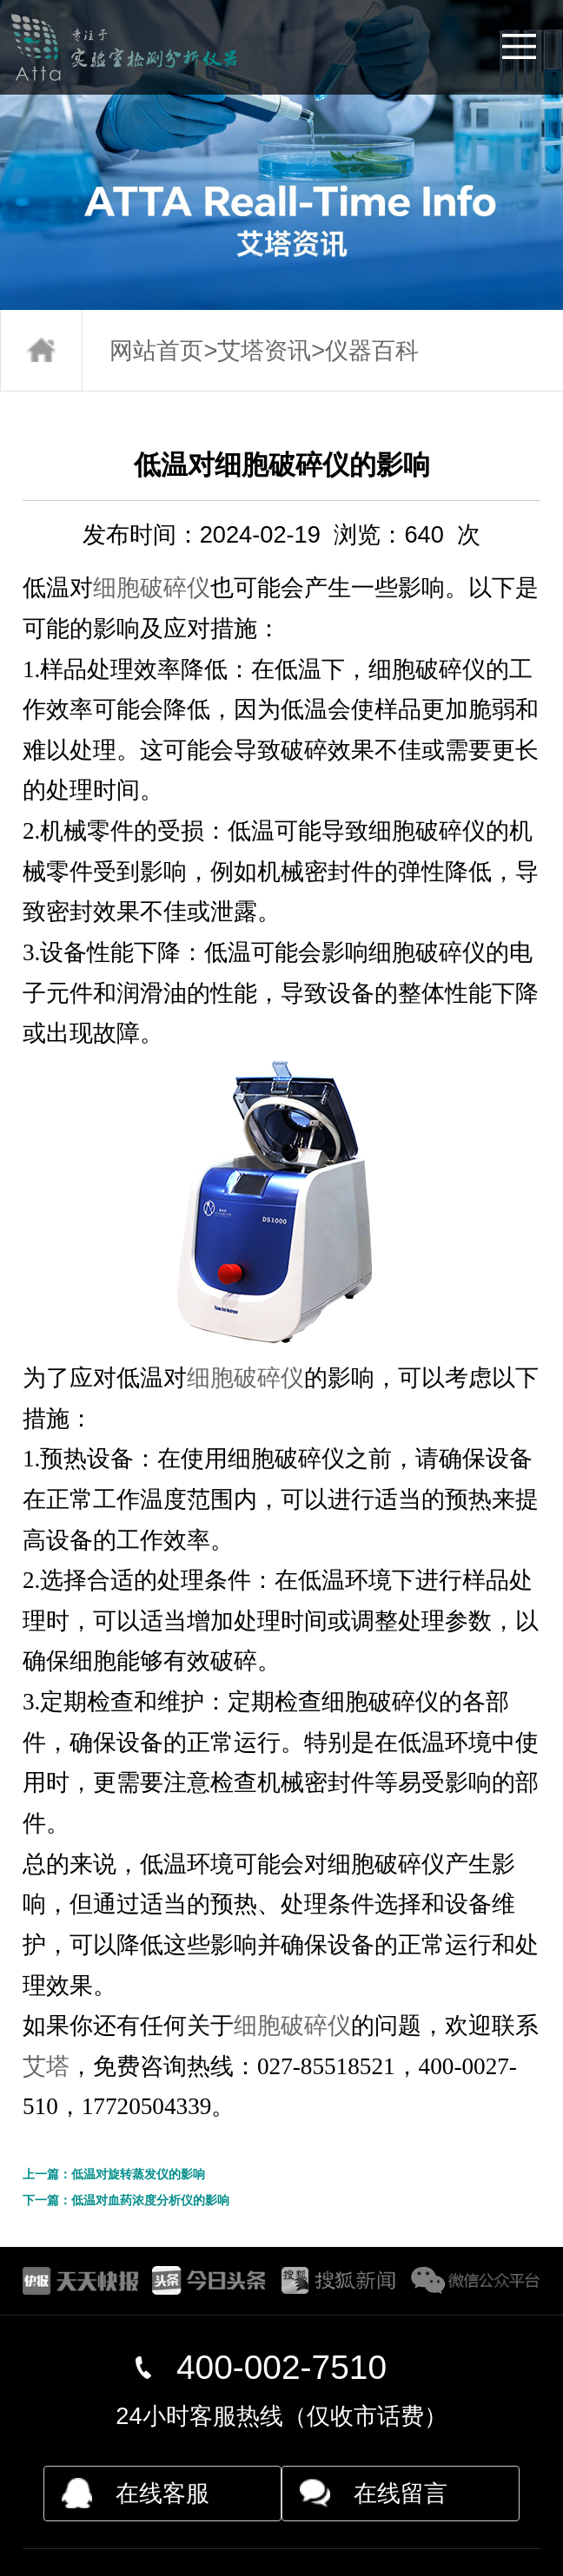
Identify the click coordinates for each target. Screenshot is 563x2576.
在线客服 (162, 2493)
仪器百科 (372, 350)
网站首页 (156, 350)
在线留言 (400, 2493)
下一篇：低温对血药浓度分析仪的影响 (126, 2200)
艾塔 (46, 2066)
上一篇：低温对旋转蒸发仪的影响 (114, 2174)
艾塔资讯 (264, 350)
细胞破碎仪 (151, 588)
